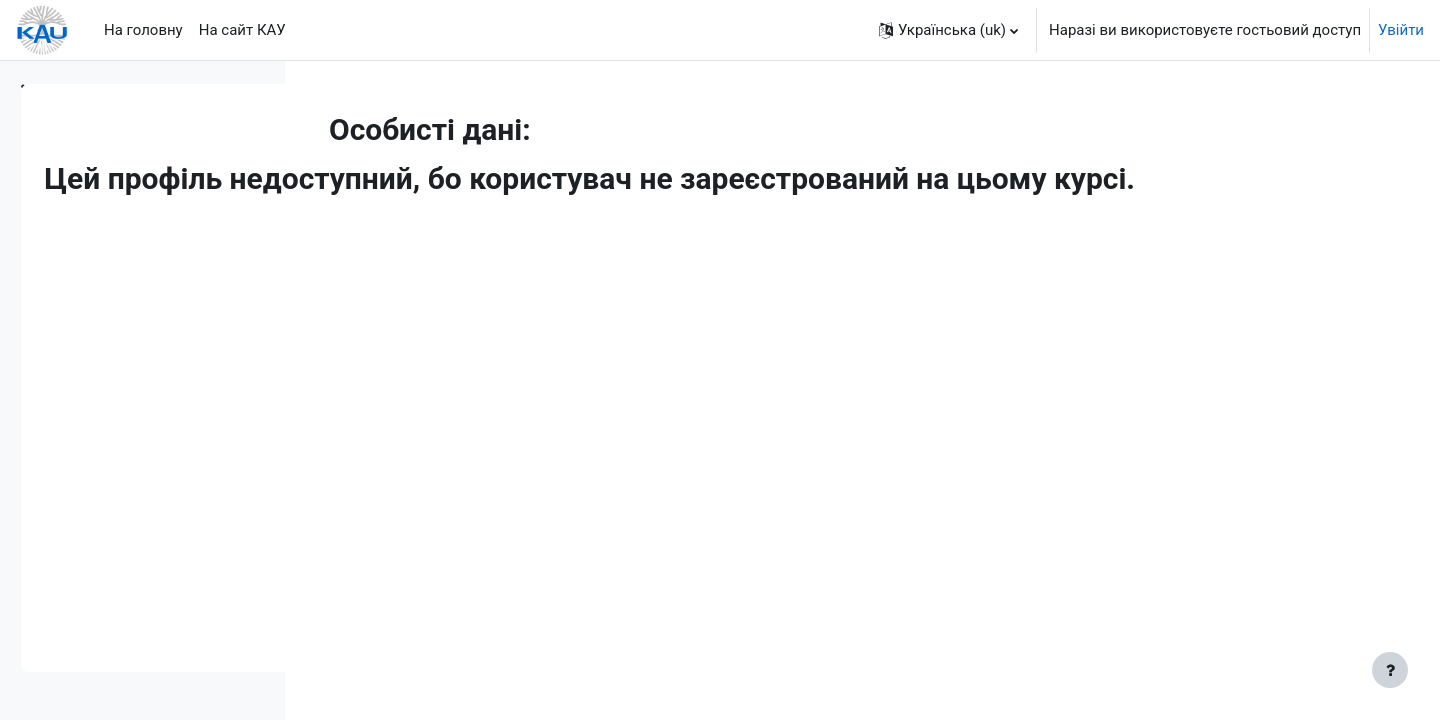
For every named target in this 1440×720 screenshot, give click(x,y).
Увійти (1401, 30)
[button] (948, 30)
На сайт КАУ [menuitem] (242, 30)
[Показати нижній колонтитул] (1390, 670)
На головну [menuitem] (143, 30)
